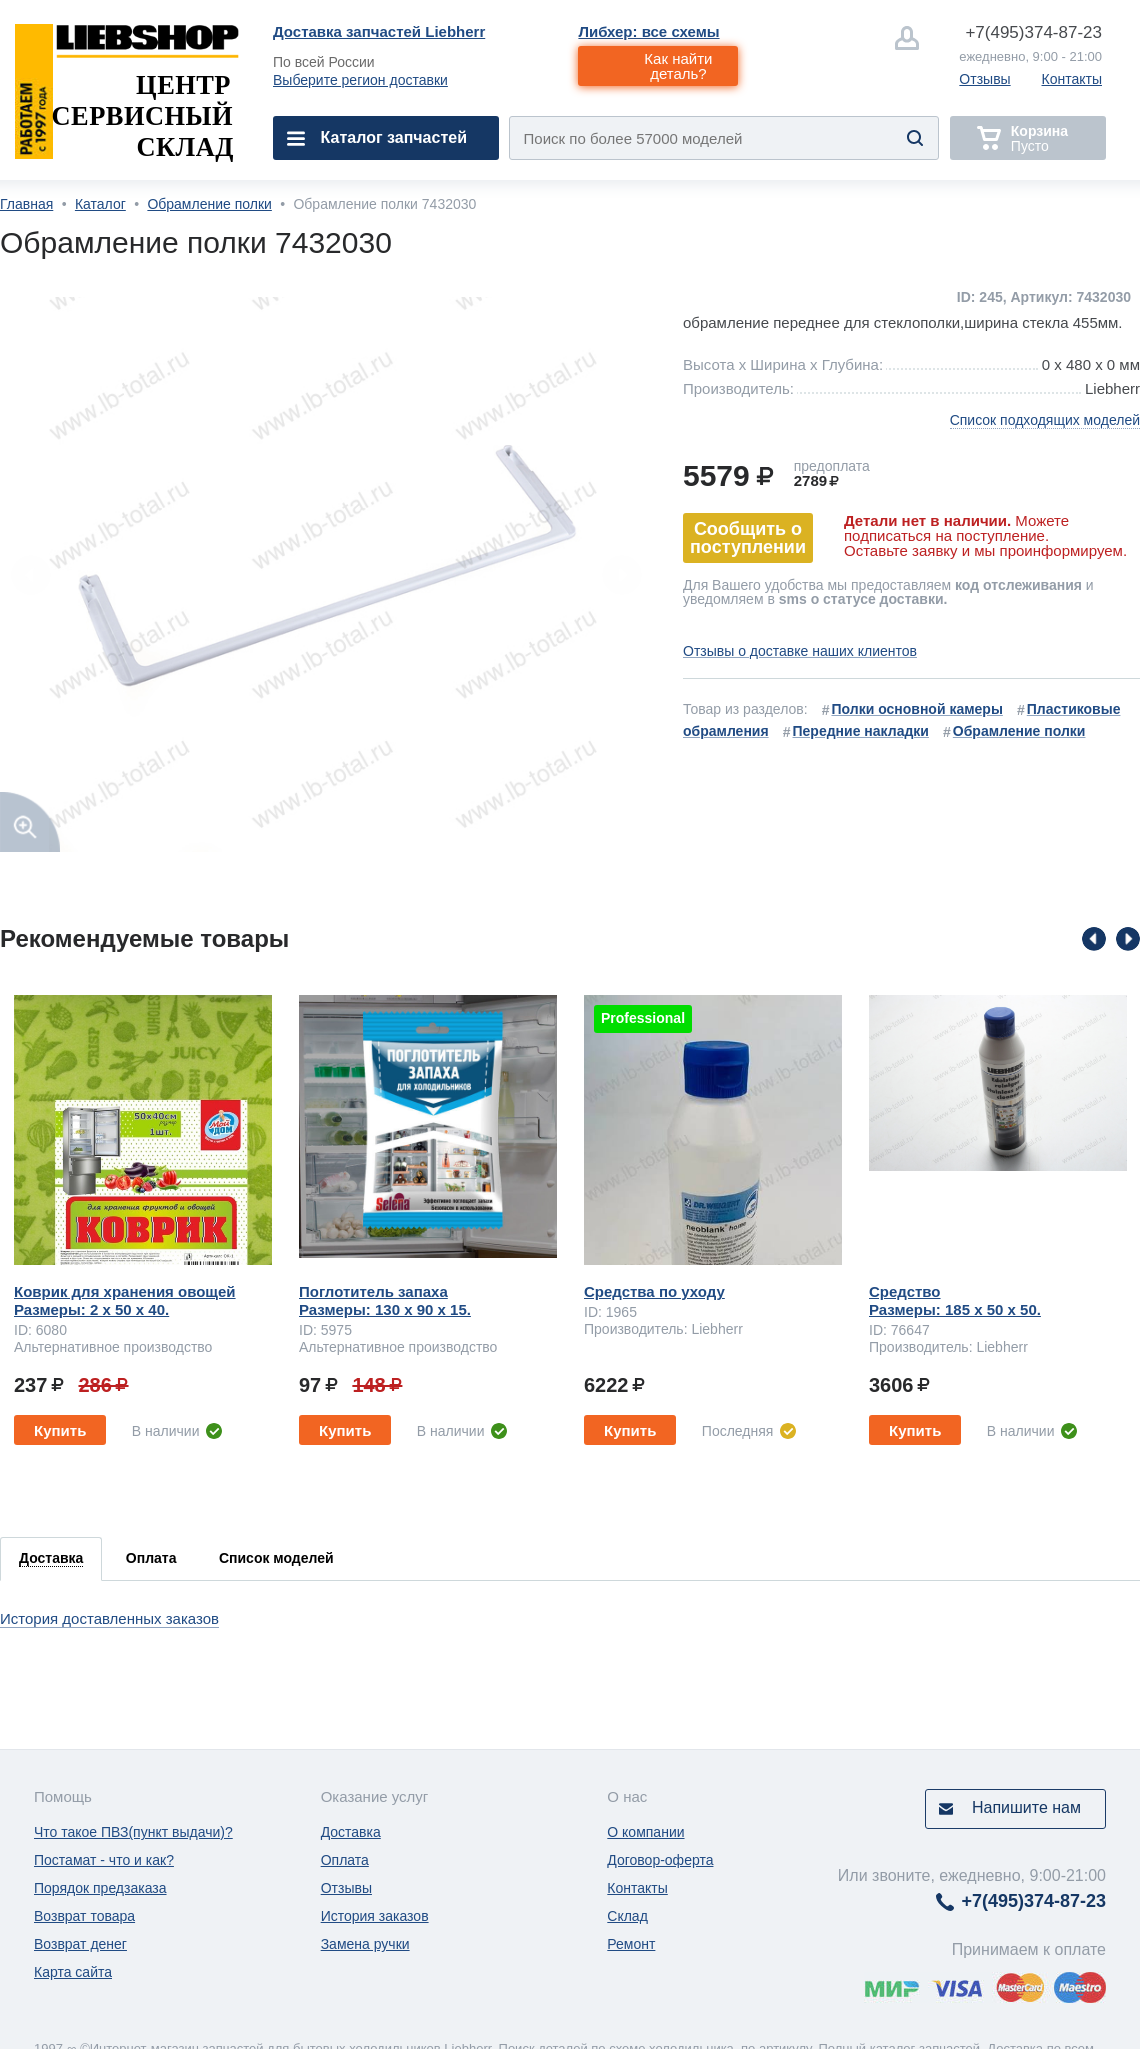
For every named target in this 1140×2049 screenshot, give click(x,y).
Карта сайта (73, 1972)
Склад (627, 1916)
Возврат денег (80, 1944)
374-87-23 (1033, 32)
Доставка (351, 1832)
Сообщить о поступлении (748, 538)
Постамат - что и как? (104, 1860)
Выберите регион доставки (360, 80)
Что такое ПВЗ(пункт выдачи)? (133, 1832)
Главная (26, 204)
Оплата (345, 1860)
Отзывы (984, 79)
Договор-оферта (660, 1860)
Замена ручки (365, 1944)
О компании (645, 1832)
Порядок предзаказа (100, 1888)
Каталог (100, 204)
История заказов (375, 1916)
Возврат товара (84, 1916)
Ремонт (631, 1944)
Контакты (1072, 79)
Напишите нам (1026, 1807)
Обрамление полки (209, 204)
